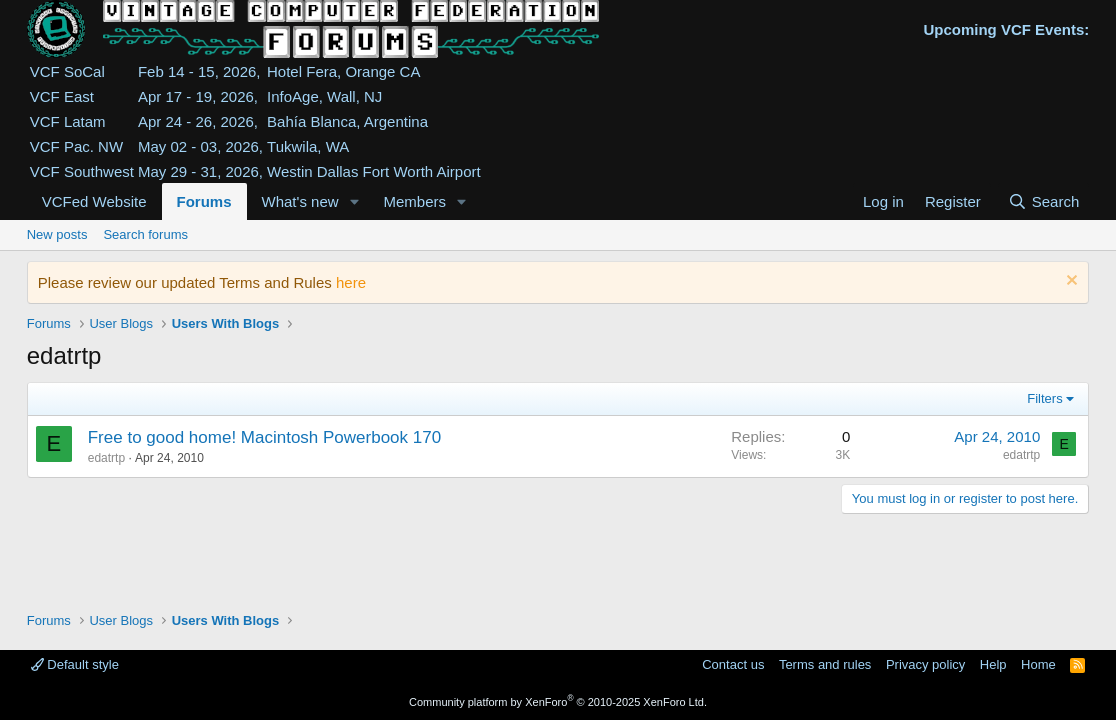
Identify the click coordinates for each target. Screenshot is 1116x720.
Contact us (733, 664)
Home (1038, 664)
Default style (75, 664)
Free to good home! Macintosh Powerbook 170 (264, 437)
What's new (300, 201)
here (351, 282)
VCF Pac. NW (76, 146)
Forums (204, 201)
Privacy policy (925, 664)
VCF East (62, 96)
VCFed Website (94, 201)
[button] (354, 201)
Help (993, 664)
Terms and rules (825, 664)
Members (414, 201)
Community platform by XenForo (558, 702)
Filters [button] (1044, 398)
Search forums (145, 234)
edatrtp (106, 458)
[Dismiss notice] (1069, 282)
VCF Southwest (82, 171)
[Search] (1043, 201)
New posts (57, 234)
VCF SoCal (67, 71)
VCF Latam (68, 121)
